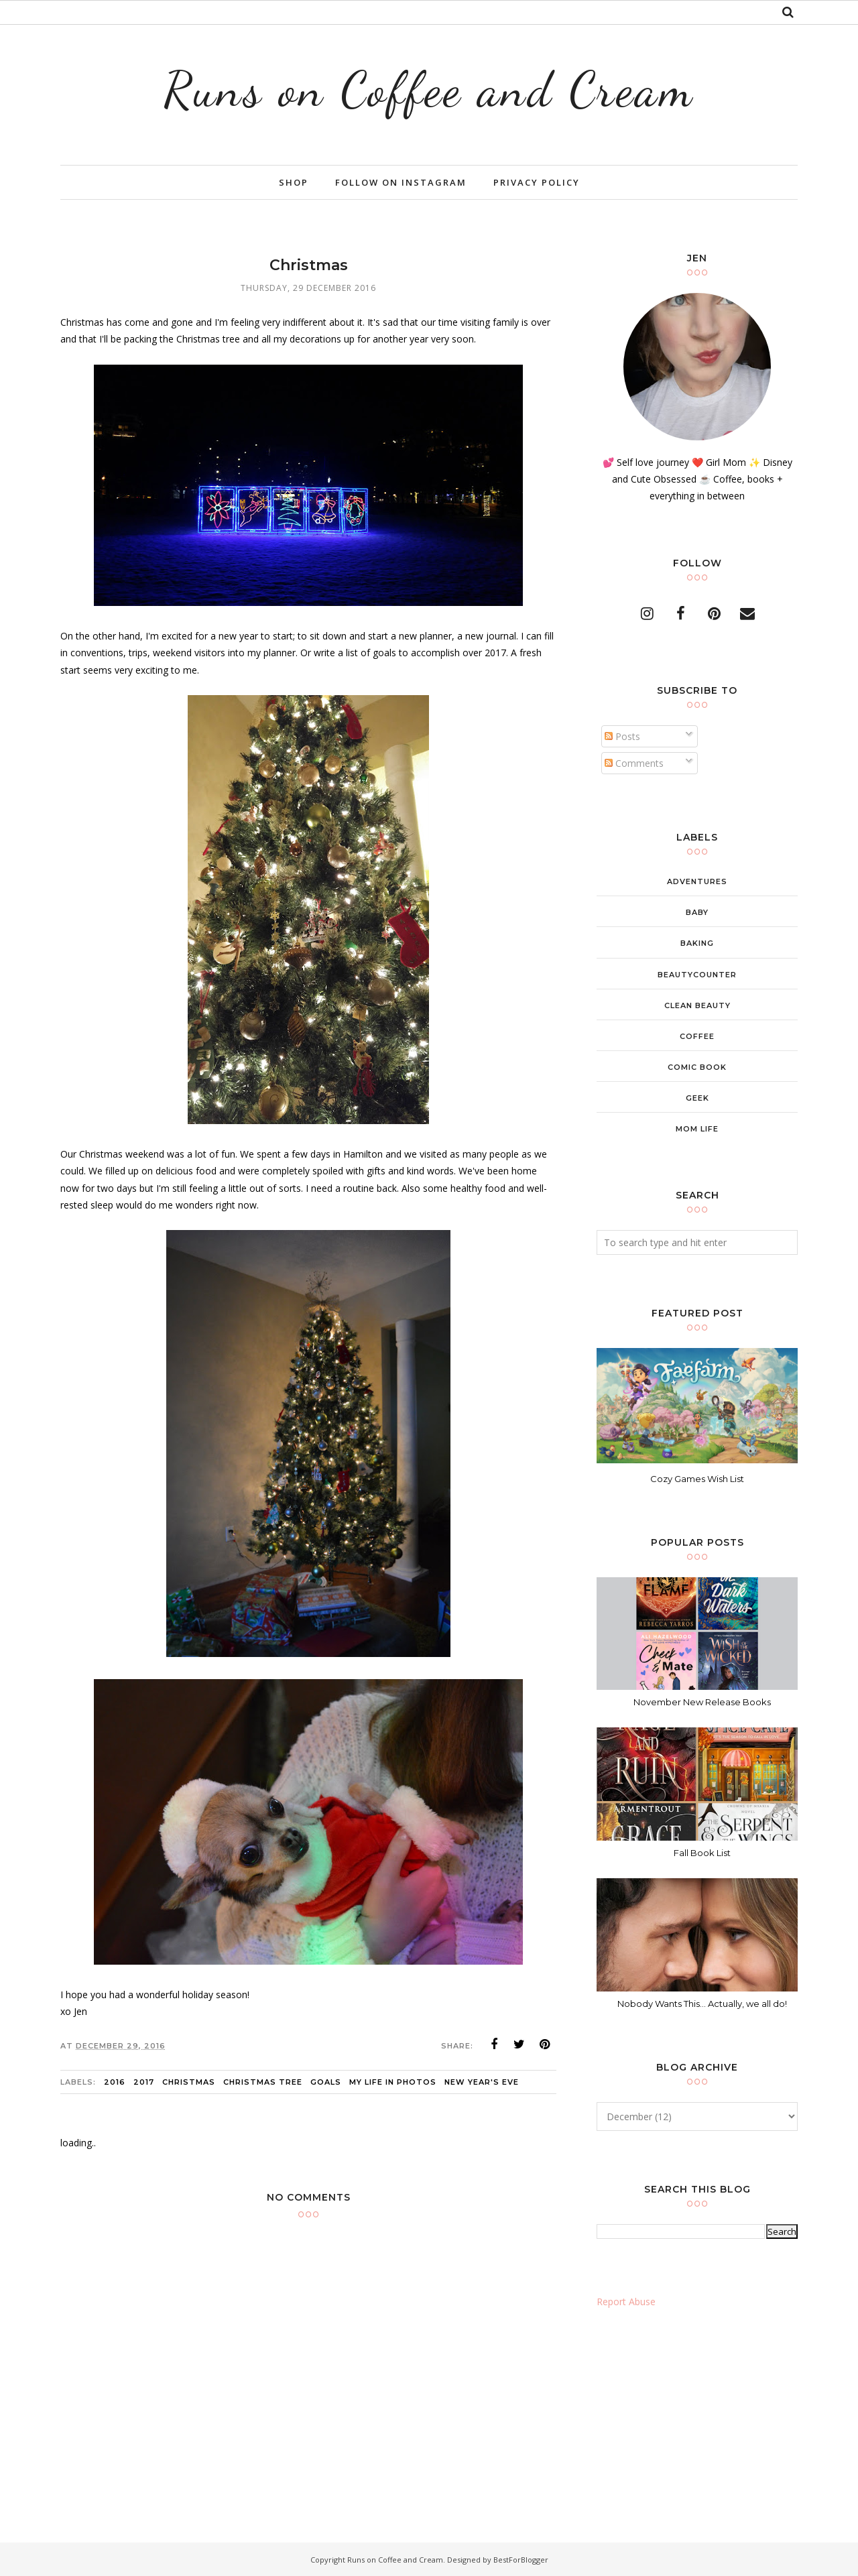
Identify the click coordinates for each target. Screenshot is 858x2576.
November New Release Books (702, 1702)
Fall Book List (702, 1852)
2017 (143, 2082)
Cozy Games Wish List (697, 1478)
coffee (697, 1036)
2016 (114, 2082)
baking (697, 943)
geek (697, 1098)
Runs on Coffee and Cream (429, 89)
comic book (697, 1067)
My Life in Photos (392, 2082)
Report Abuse (626, 2301)
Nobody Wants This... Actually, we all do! (702, 2003)
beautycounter (697, 974)
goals (325, 2082)
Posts (622, 736)
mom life (697, 1128)
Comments (634, 763)
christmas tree (262, 2082)
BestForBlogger (520, 2560)
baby (697, 912)
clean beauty (697, 1005)
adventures (697, 881)
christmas (188, 2082)
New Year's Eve (481, 2082)
